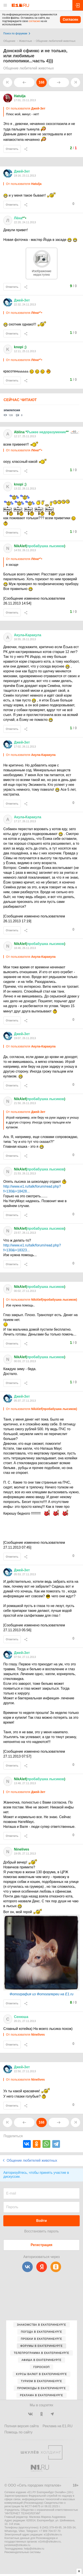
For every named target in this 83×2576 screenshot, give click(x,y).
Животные (25, 41)
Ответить (12, 149)
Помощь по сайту (18, 2432)
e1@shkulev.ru (53, 2534)
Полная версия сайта (21, 2426)
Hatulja (19, 96)
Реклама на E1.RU (58, 2426)
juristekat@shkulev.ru (17, 2545)
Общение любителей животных (55, 41)
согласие (34, 21)
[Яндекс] (41, 2267)
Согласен (70, 19)
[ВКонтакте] (27, 2267)
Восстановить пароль (41, 2231)
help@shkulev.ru (34, 2548)
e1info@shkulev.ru (49, 2541)
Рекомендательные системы (22, 2552)
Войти (41, 2221)
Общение (9, 41)
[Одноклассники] (55, 2267)
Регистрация (41, 2245)
